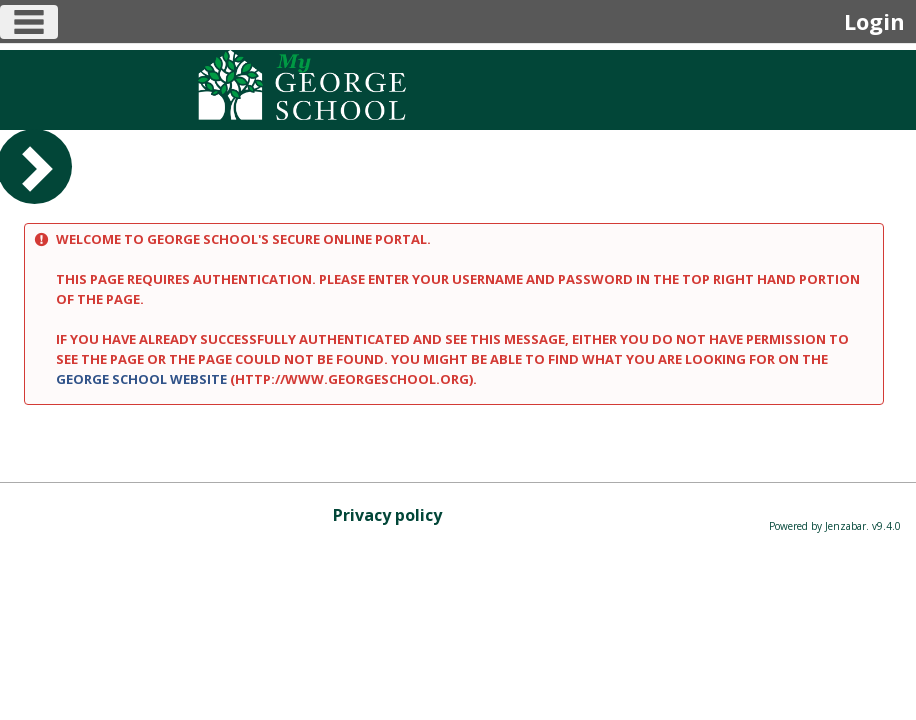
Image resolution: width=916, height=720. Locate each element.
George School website (141, 379)
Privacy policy (387, 515)
